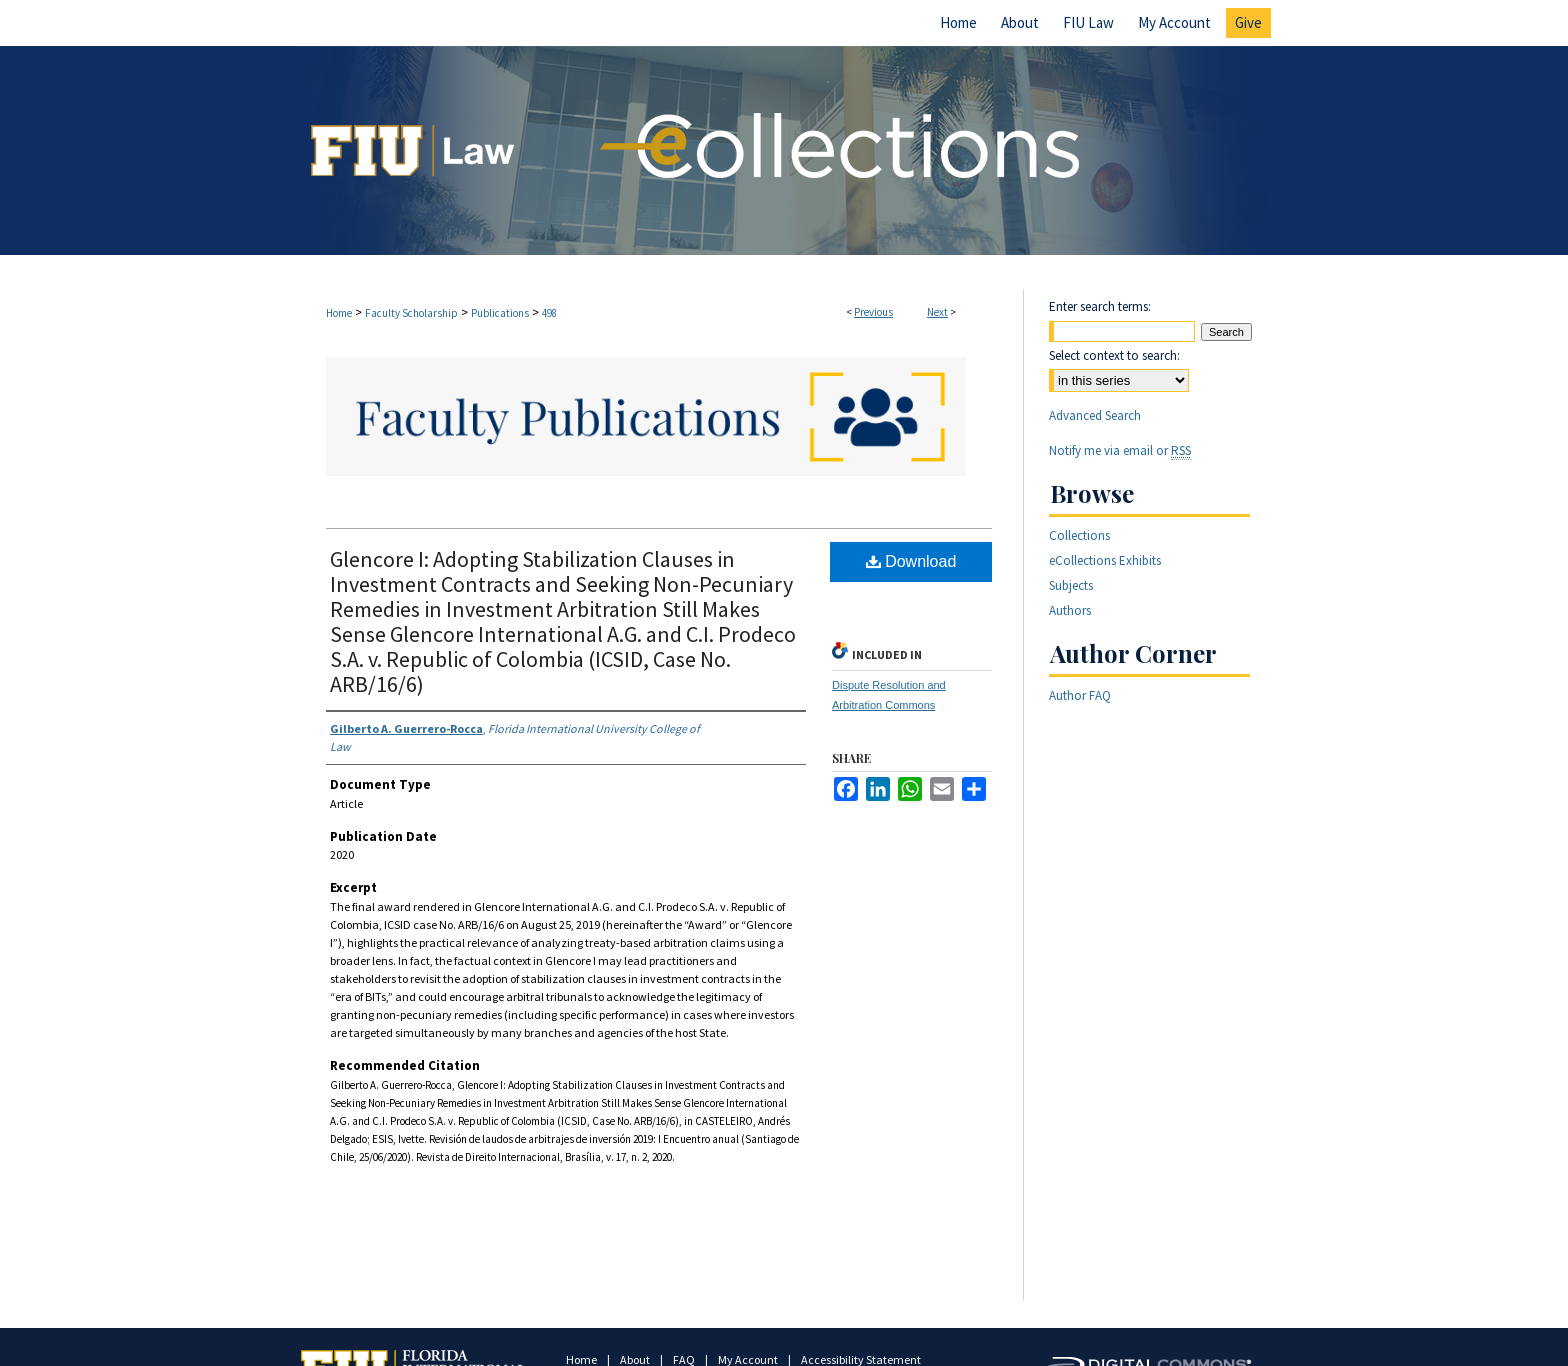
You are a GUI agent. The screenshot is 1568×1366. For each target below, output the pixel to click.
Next (937, 312)
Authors (1070, 610)
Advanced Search (1095, 415)
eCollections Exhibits (1105, 560)
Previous (873, 312)
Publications (500, 313)
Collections (1079, 535)
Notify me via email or (1120, 450)
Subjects (1071, 585)
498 (549, 313)
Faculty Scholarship (411, 313)
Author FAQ (1080, 695)
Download (911, 561)
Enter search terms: (1100, 306)
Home (339, 313)
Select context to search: (1114, 355)
